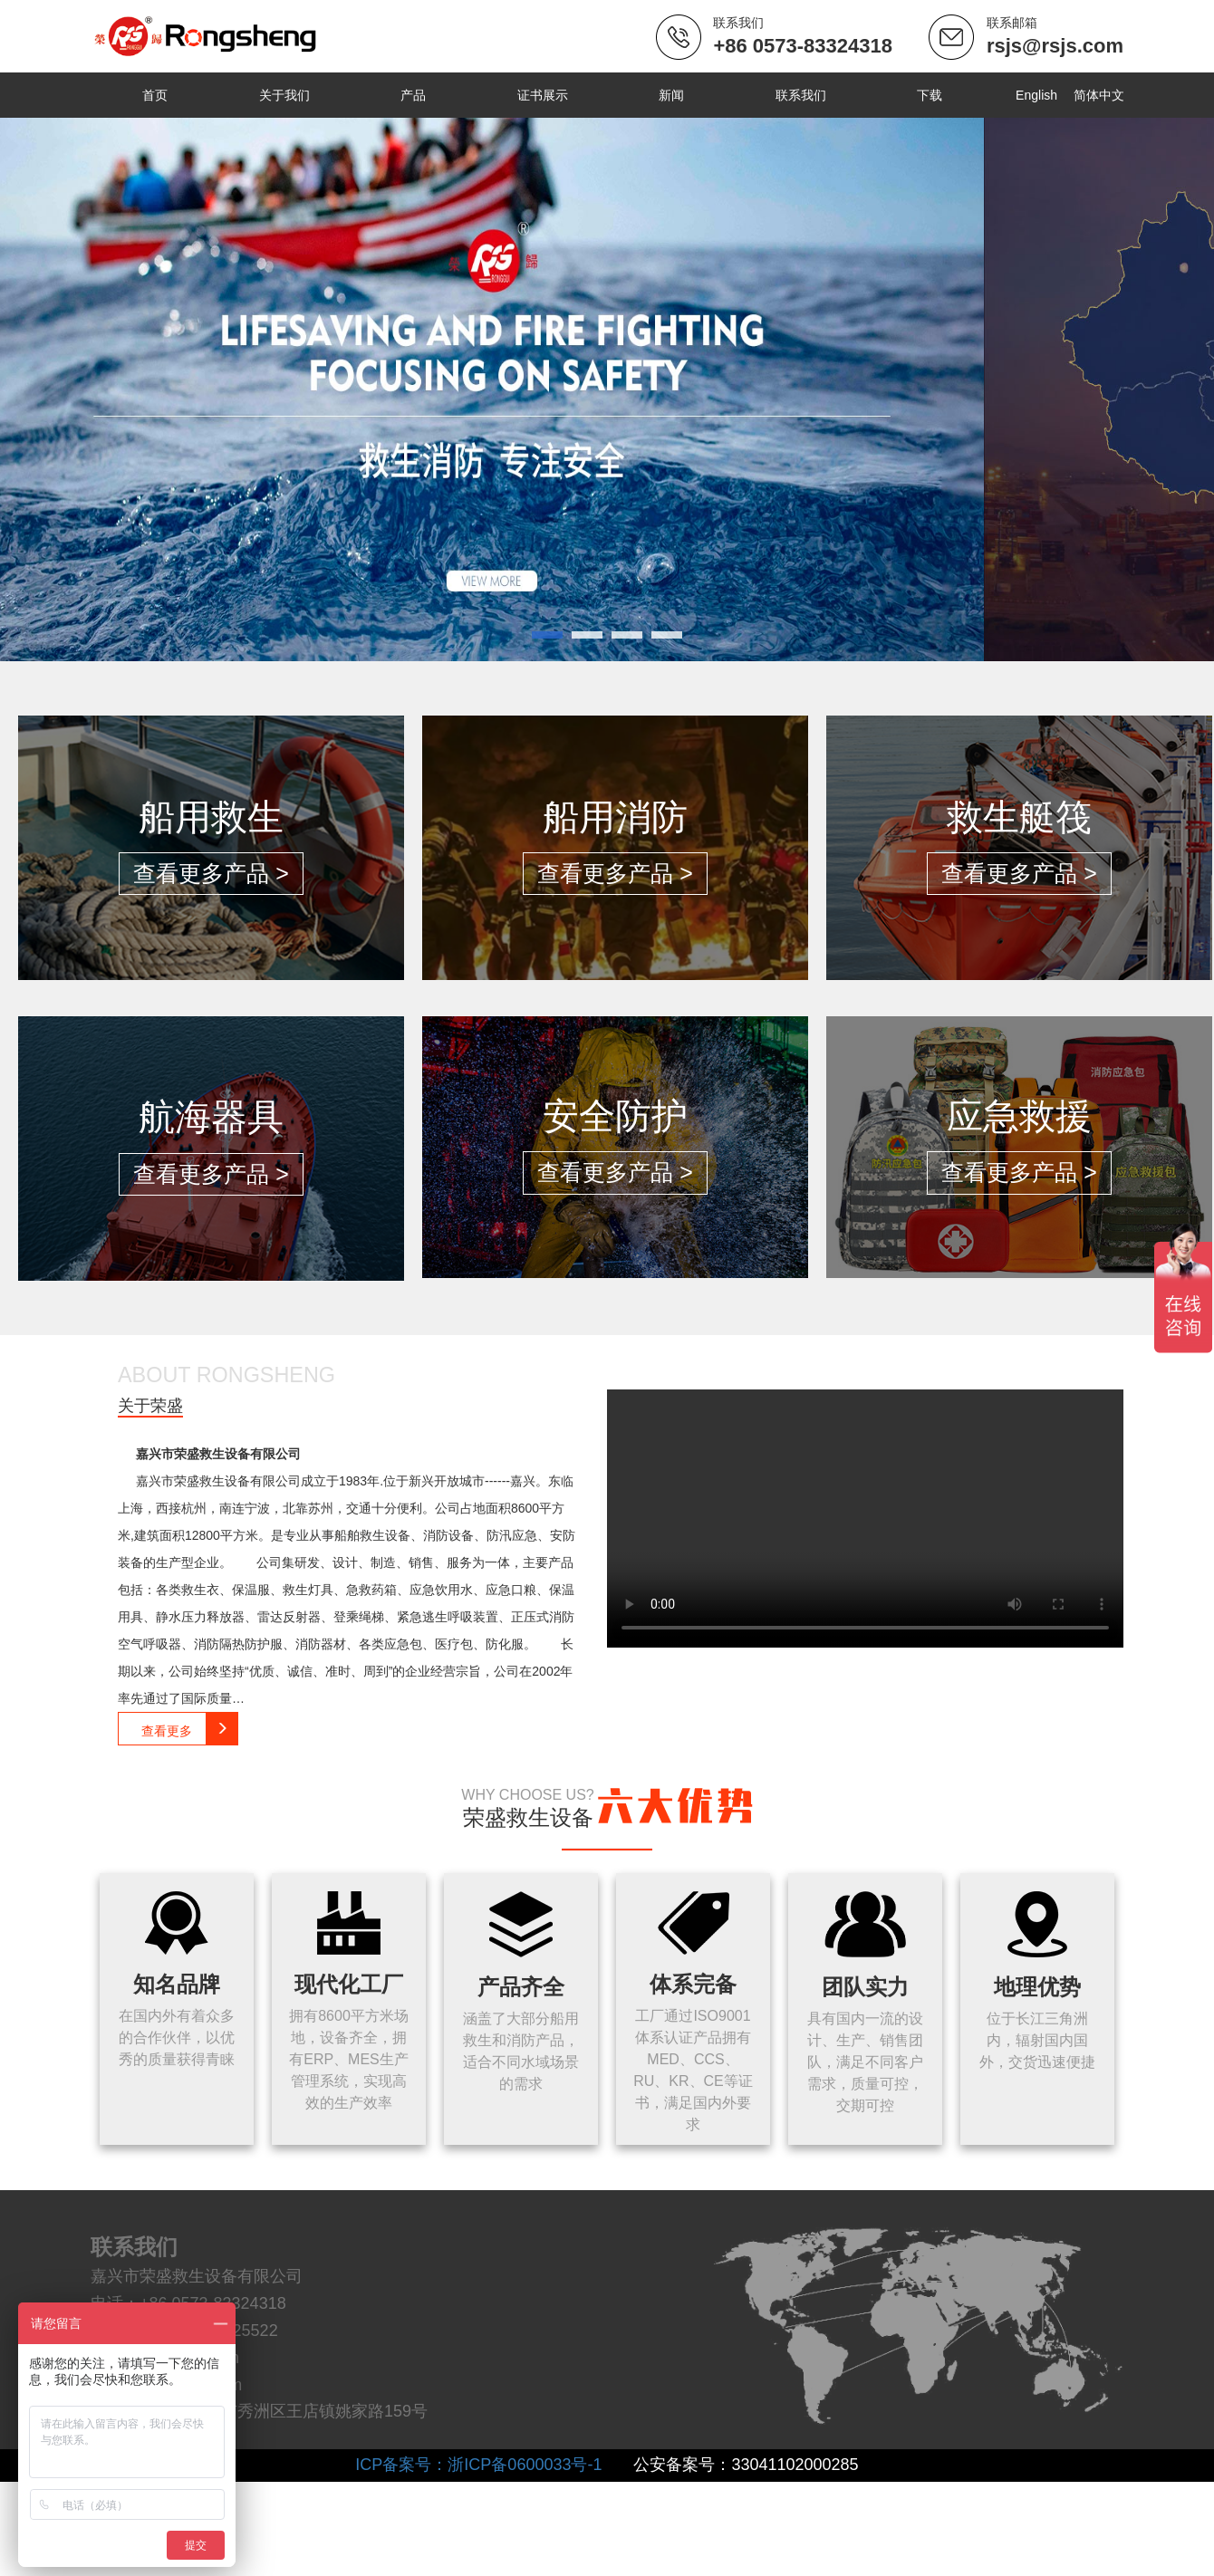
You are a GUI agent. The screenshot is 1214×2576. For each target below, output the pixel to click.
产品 (413, 95)
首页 (155, 95)
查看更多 (189, 1728)
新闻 (670, 95)
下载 (928, 95)
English (1035, 95)
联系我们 (800, 95)
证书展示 (541, 95)
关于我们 (283, 95)
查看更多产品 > (211, 873)
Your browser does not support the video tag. (864, 1518)
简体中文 (1098, 95)
